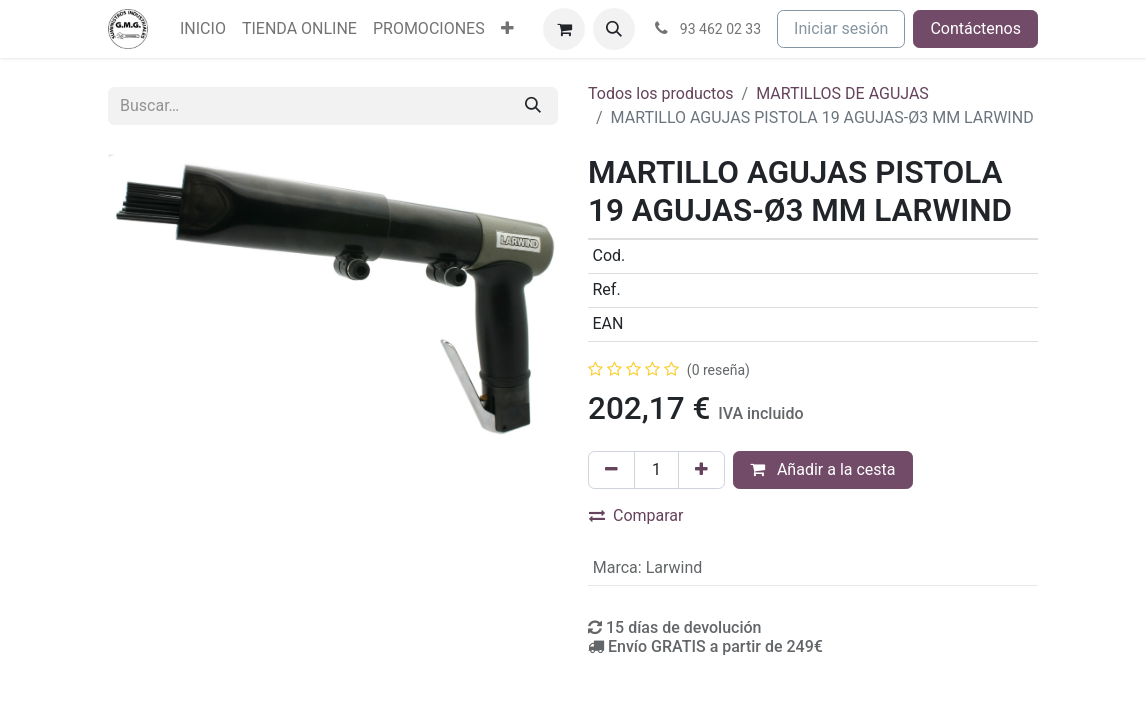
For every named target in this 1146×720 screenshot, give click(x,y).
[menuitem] (203, 29)
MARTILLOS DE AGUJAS (842, 93)
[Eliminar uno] (611, 470)
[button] (614, 29)
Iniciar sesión (841, 28)
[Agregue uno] (701, 470)
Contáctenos (975, 28)
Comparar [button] (636, 515)
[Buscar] (533, 106)
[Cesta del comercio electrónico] (564, 29)
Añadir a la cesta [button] (823, 469)
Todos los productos (661, 93)
